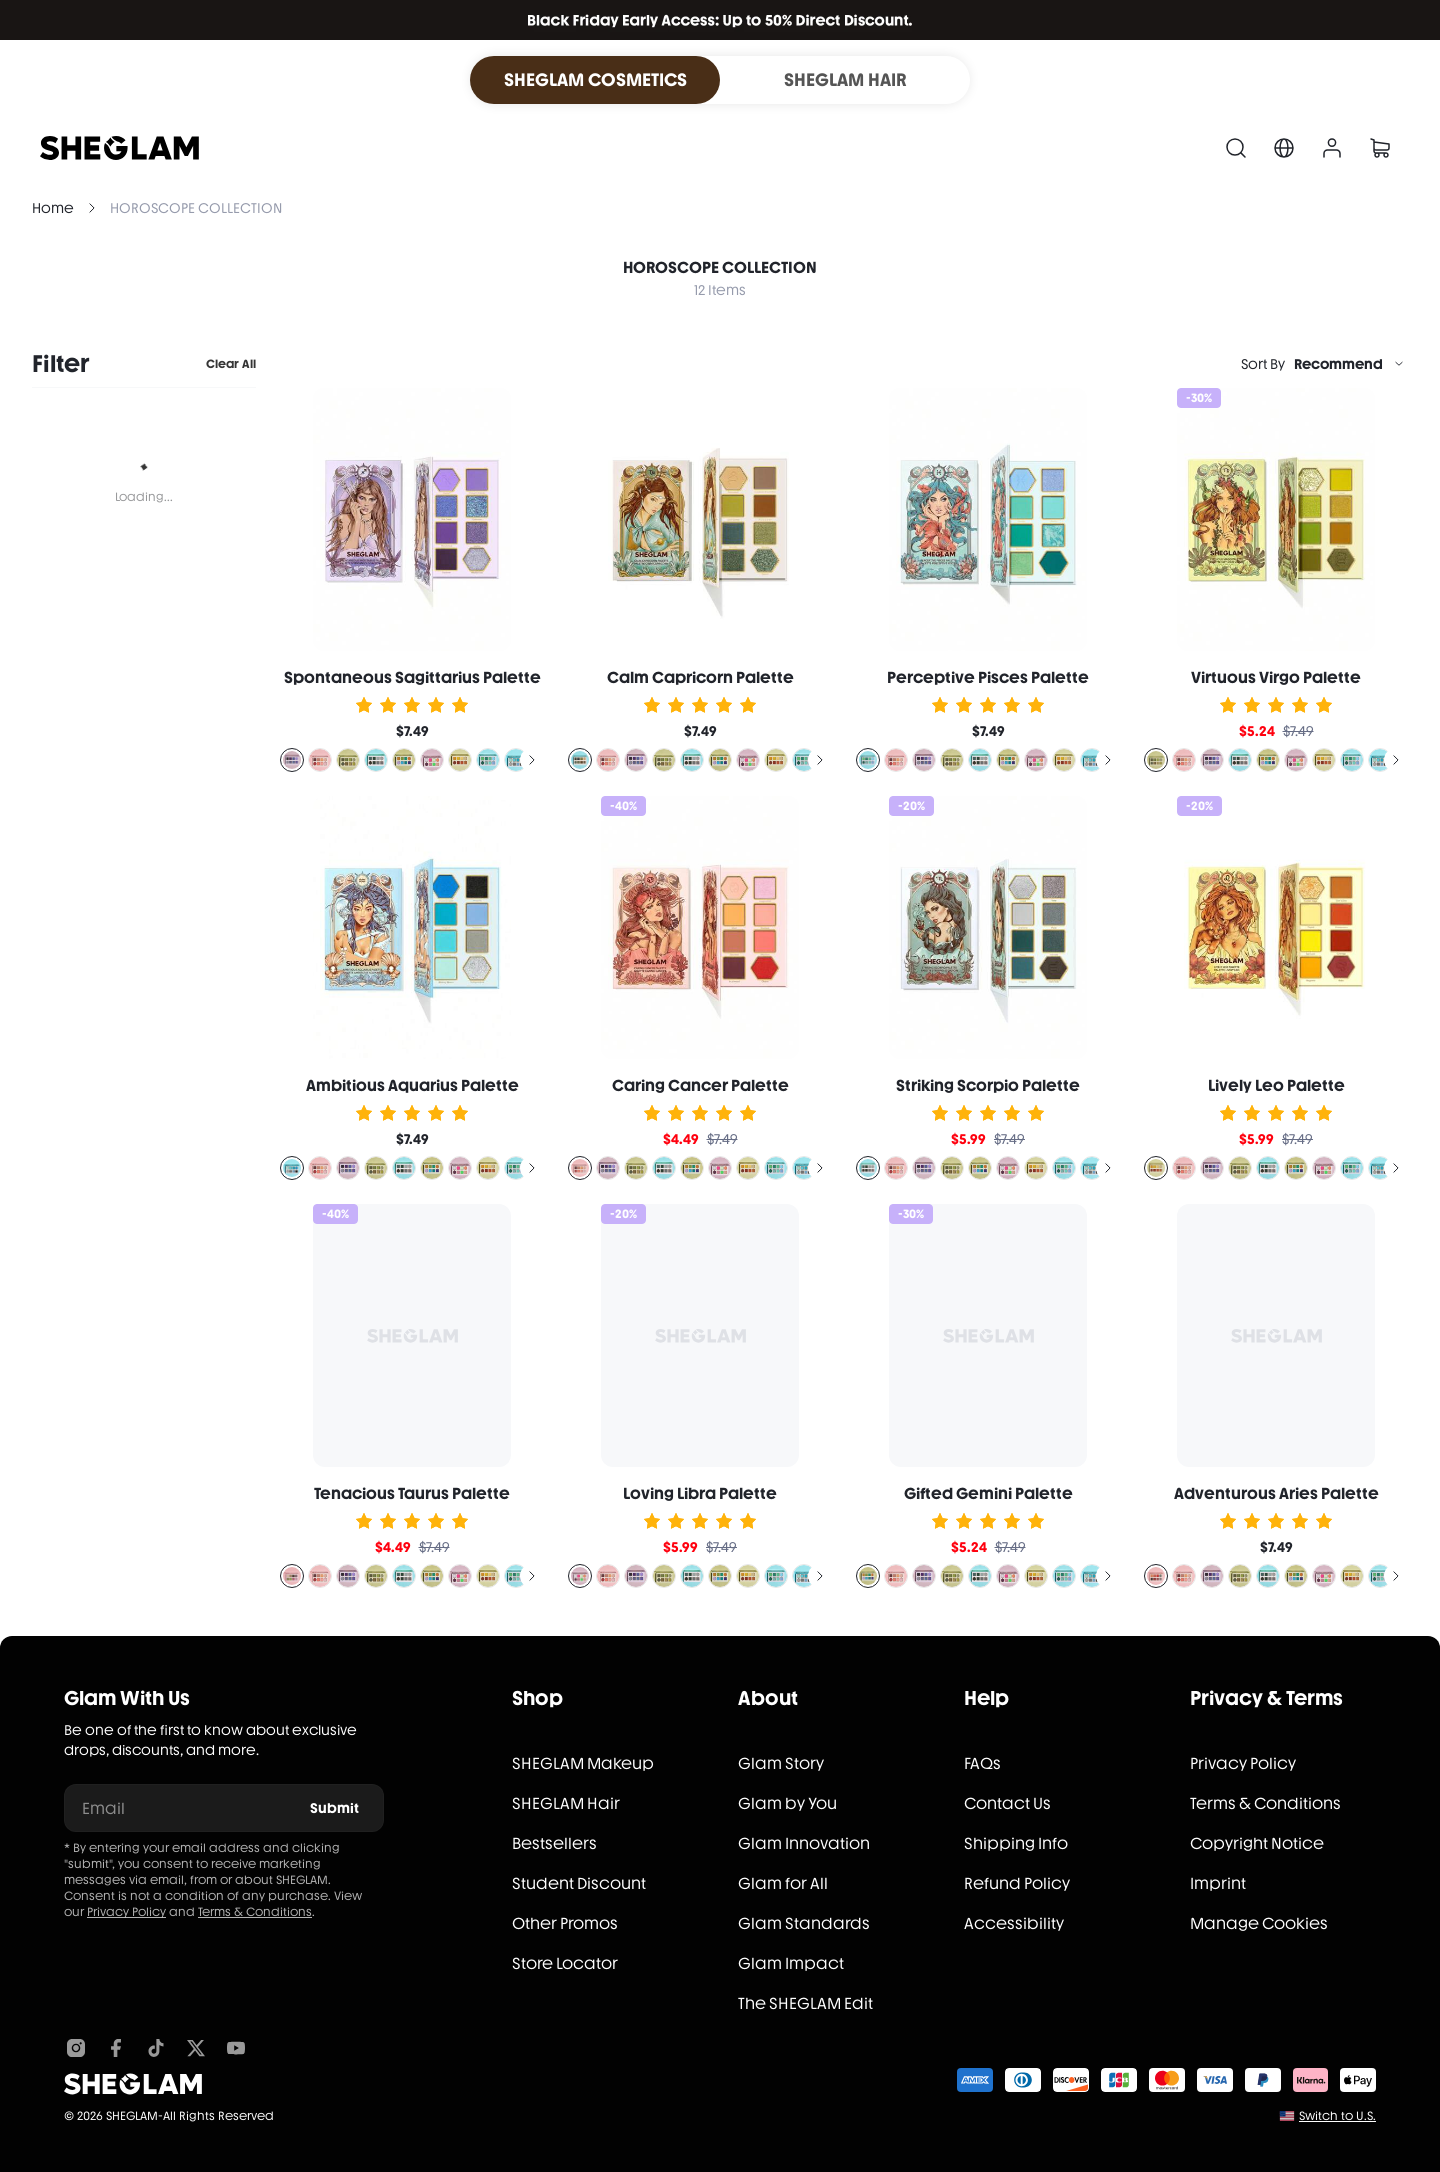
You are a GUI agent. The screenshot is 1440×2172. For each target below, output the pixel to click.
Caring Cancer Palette (700, 1085)
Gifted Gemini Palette (988, 1493)
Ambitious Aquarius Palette (412, 1085)
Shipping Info (1016, 1843)
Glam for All (783, 1883)
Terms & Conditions (255, 1912)
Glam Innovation (804, 1843)
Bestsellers (554, 1843)
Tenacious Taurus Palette (412, 1493)
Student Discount (579, 1883)
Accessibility (1014, 1923)
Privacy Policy (126, 1912)
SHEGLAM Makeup (583, 1763)
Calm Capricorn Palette (700, 677)
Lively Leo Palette (1276, 1085)
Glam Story (781, 1763)
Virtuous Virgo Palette (1276, 677)
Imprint (1218, 1883)
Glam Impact (791, 1963)
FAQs (982, 1763)
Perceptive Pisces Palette (988, 677)
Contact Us (1007, 1803)
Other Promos (565, 1923)
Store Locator (565, 1963)
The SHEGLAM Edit (805, 2003)
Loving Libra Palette (700, 1493)
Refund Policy (1017, 1883)
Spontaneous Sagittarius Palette (412, 677)
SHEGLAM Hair (566, 1803)
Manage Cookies (1259, 1923)
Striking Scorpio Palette (988, 1085)
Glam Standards (804, 1923)
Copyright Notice (1257, 1843)
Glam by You (787, 1803)
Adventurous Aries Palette (1276, 1493)
